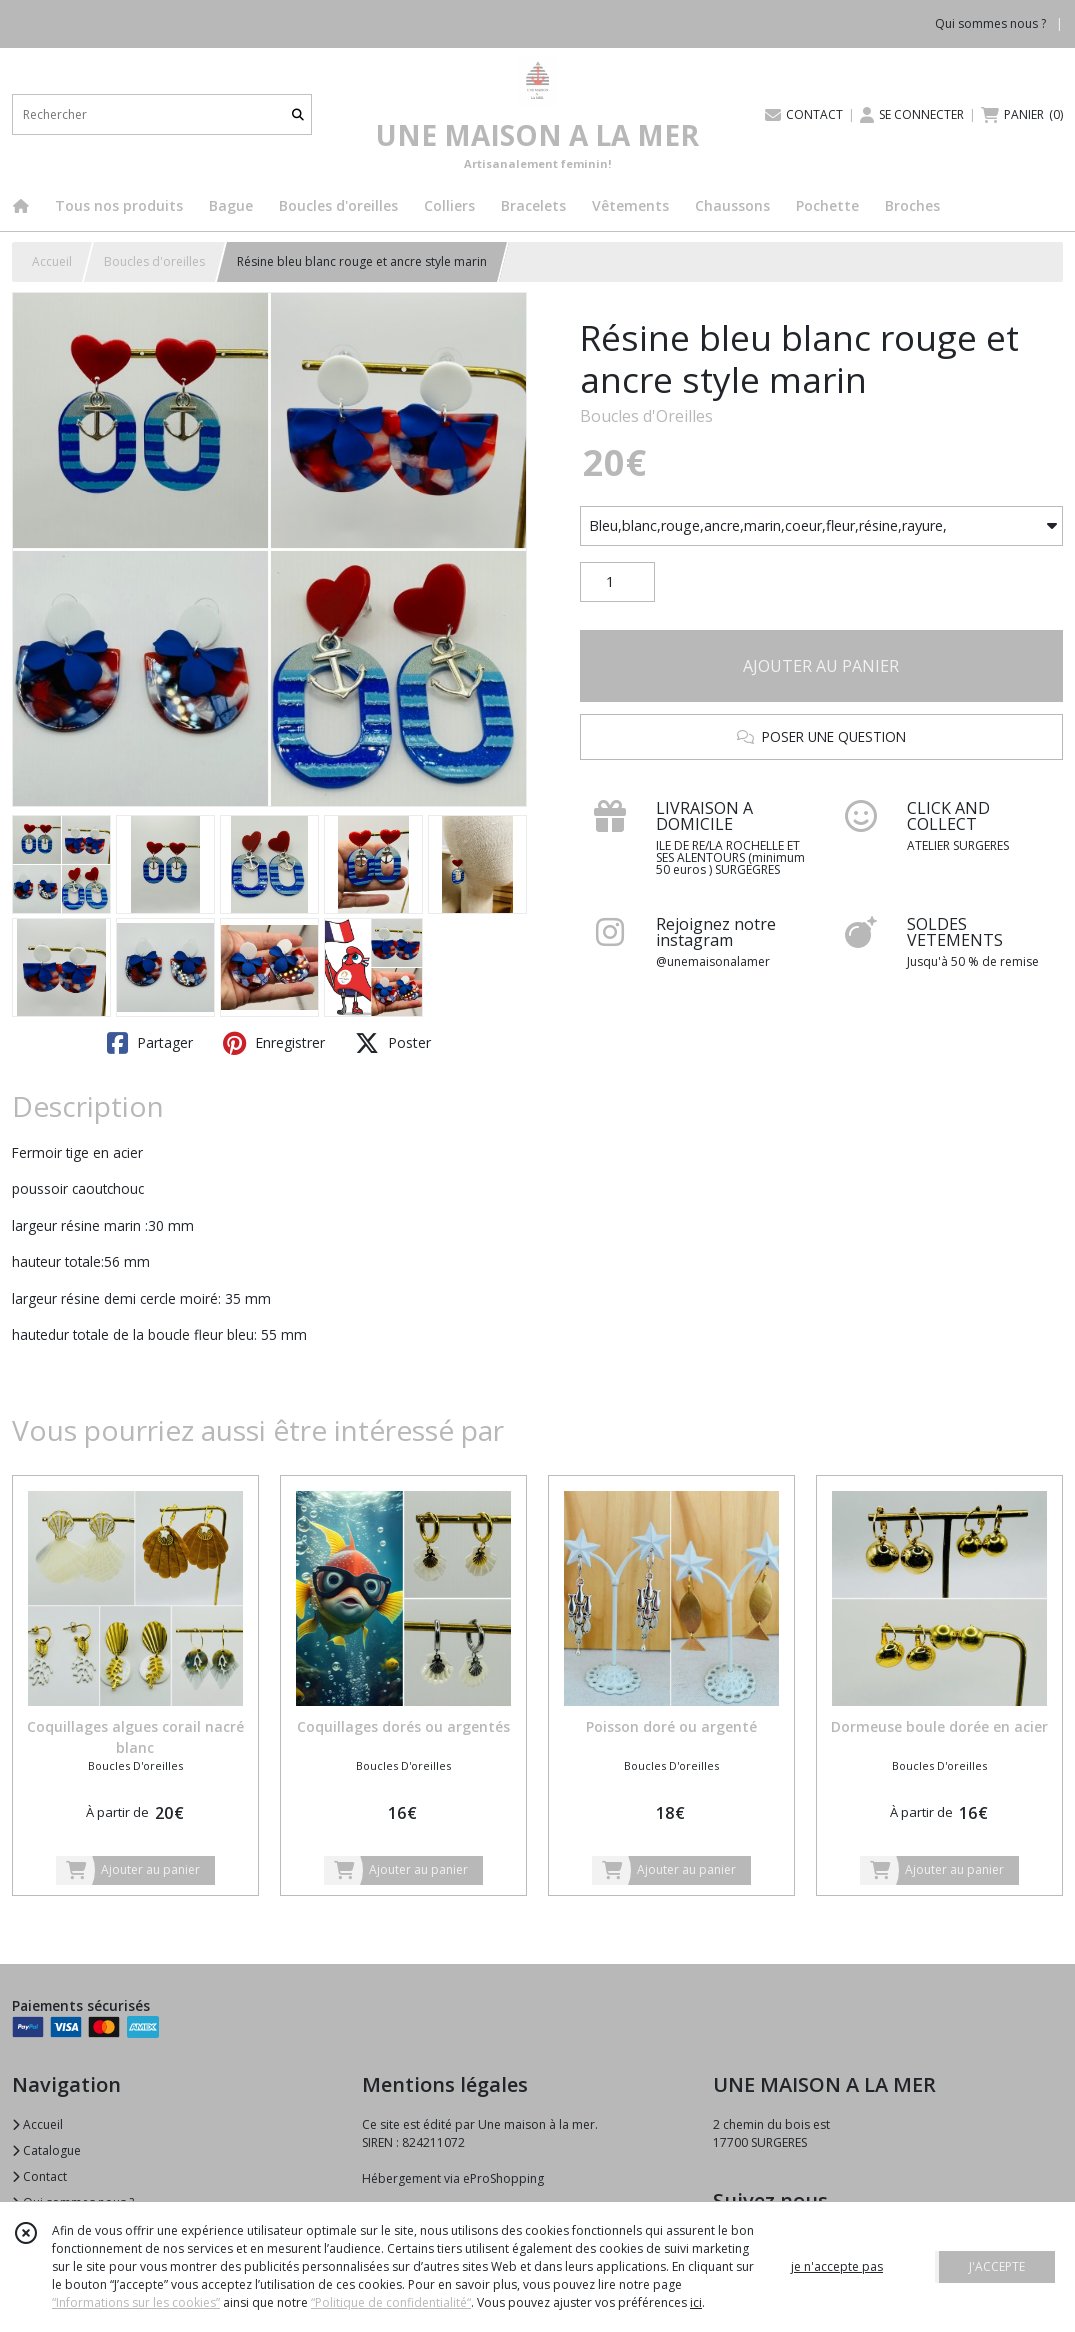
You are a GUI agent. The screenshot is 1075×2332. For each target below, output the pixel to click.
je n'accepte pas (837, 2266)
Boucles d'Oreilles (646, 416)
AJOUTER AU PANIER (821, 666)
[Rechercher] (298, 114)
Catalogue (46, 2150)
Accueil (52, 261)
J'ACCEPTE (997, 2266)
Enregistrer (274, 1043)
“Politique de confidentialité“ (391, 2302)
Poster (393, 1043)
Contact (39, 2176)
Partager (150, 1043)
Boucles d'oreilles (154, 261)
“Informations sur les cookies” (136, 2302)
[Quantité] (617, 582)
